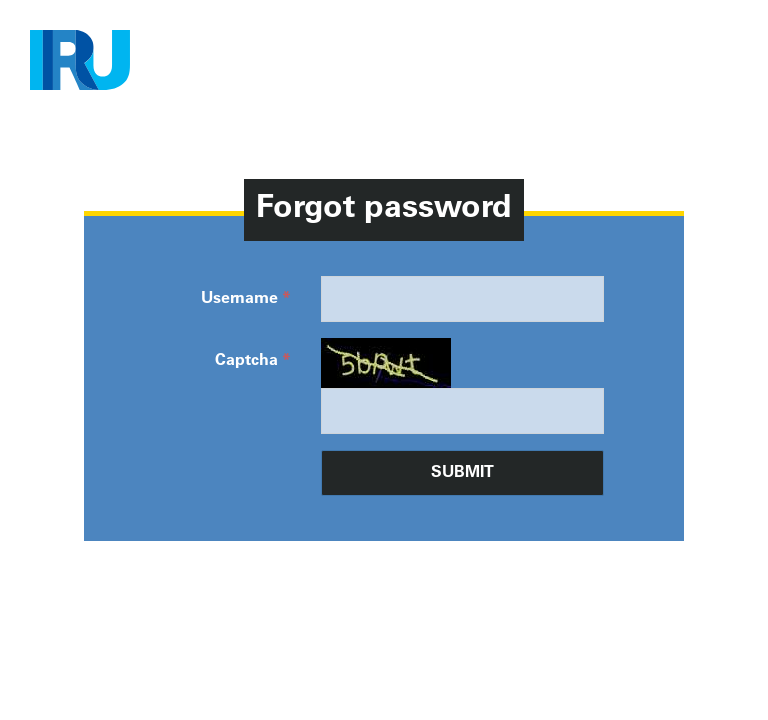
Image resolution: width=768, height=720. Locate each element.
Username (239, 299)
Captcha (246, 361)
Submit (462, 473)
